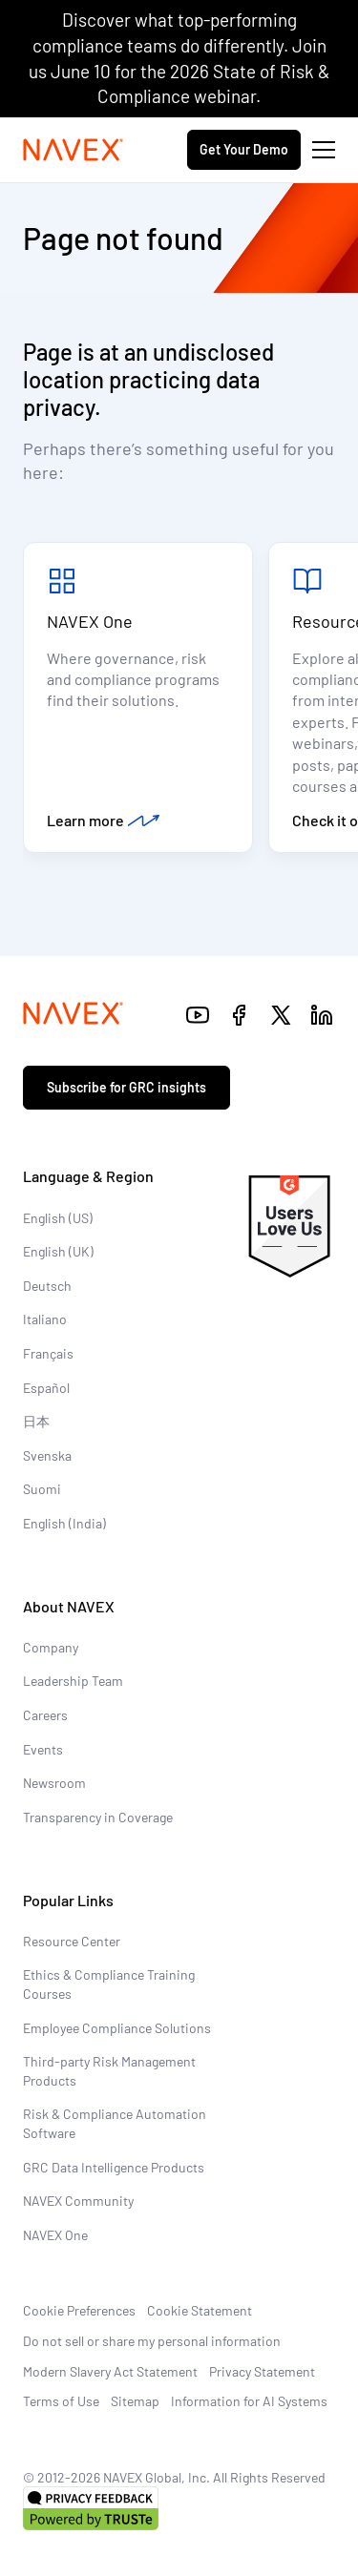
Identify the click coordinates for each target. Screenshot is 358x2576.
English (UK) (58, 1251)
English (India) (64, 1523)
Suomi (42, 1489)
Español (46, 1388)
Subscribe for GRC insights (126, 1087)
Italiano (45, 1319)
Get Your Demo (244, 149)
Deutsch (47, 1286)
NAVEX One (90, 621)
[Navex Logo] (73, 149)
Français (48, 1353)
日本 (36, 1421)
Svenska (47, 1455)
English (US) (58, 1218)
